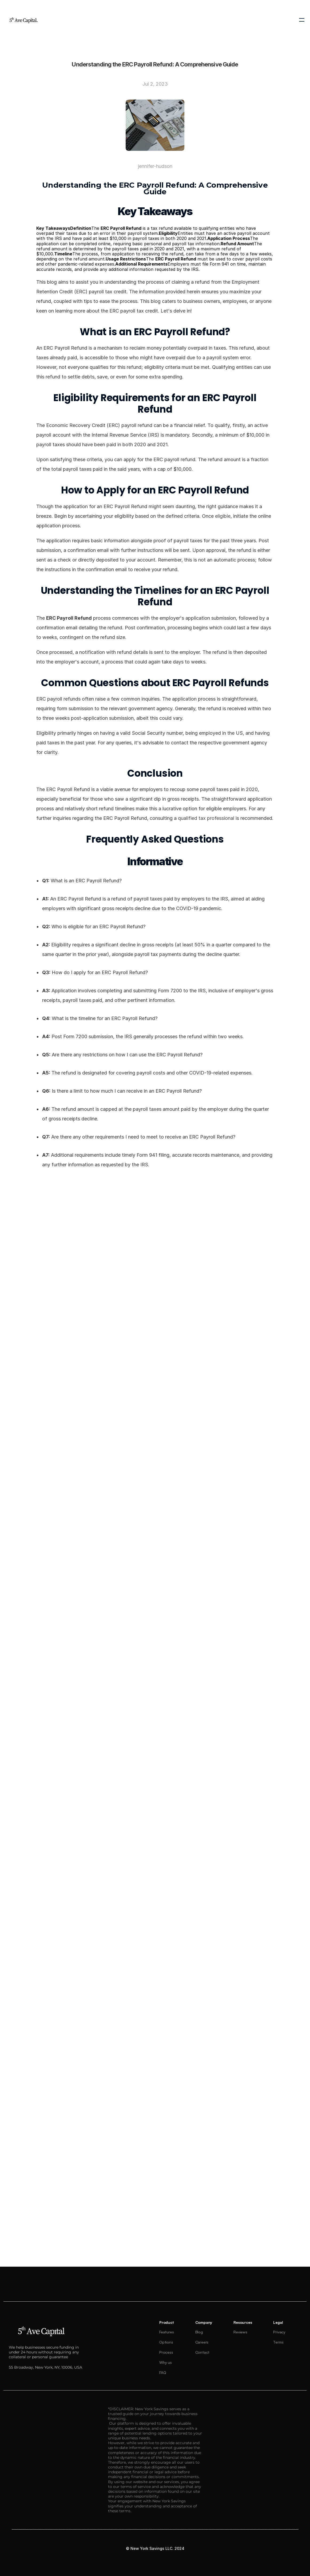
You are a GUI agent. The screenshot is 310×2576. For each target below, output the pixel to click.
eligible (222, 516)
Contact (202, 2352)
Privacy (279, 2331)
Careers (202, 2342)
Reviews (240, 2331)
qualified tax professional (206, 818)
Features (166, 2331)
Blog (199, 2331)
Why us (165, 2362)
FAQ (162, 2372)
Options (166, 2342)
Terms (278, 2342)
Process (166, 2352)
